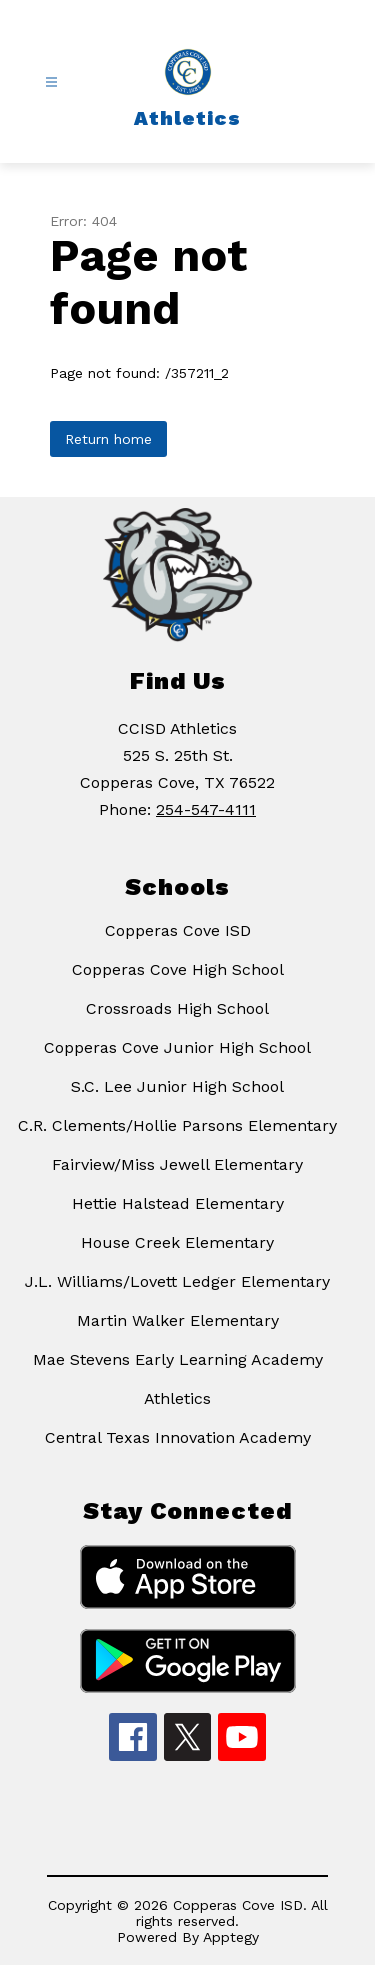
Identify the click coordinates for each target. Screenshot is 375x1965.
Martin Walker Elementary (178, 1320)
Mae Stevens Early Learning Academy (178, 1359)
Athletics (177, 1398)
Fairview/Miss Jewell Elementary (177, 1164)
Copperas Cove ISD (178, 930)
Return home (108, 439)
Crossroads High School (177, 1008)
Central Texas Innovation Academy (178, 1437)
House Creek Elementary (177, 1242)
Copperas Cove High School (178, 969)
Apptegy (231, 1937)
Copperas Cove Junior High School (177, 1047)
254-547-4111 (206, 809)
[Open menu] (51, 82)
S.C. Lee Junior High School (177, 1086)
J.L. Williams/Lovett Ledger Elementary (177, 1281)
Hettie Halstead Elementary (178, 1203)
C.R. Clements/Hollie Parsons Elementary (177, 1125)
